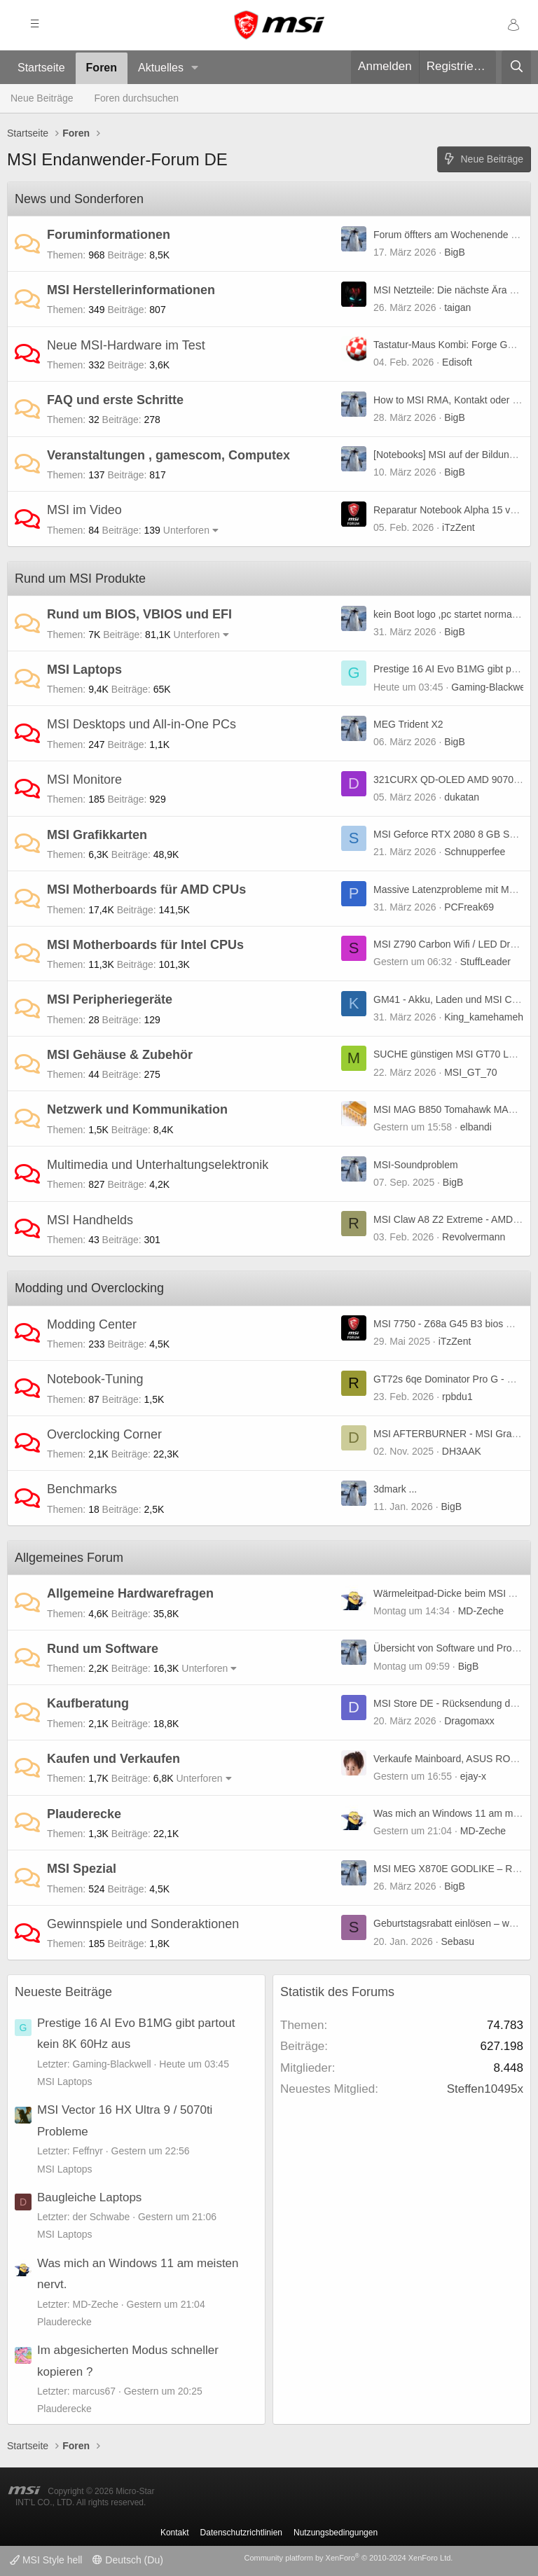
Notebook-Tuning (95, 1379)
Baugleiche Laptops (89, 2197)
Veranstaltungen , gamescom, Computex (168, 455)
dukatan (461, 797)
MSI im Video (84, 510)
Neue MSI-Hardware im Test (126, 345)
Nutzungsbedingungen (336, 2532)
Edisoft (457, 362)
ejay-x (473, 1776)
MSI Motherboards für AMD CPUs (146, 889)
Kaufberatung (88, 1703)
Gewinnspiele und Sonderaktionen (143, 1924)
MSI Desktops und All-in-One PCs (141, 724)
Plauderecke (84, 1814)
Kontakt (174, 2532)
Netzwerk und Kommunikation (137, 1109)
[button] (195, 68)
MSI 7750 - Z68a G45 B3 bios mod (449, 1323)
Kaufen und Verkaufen (113, 1759)
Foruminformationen (108, 235)
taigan (457, 307)
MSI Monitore (84, 780)
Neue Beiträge (42, 98)
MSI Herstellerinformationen (131, 290)
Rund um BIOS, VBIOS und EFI (139, 614)
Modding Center (92, 1324)
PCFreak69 (469, 907)
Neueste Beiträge (63, 1992)
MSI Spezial (81, 1869)
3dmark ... (395, 1489)
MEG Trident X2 (408, 724)
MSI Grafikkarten (97, 835)
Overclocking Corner (104, 1434)
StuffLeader (485, 961)
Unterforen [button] (186, 530)
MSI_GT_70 (470, 1072)
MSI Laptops (84, 670)
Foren (101, 68)
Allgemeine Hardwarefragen (130, 1593)
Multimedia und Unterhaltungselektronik (157, 1165)
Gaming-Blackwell (490, 687)
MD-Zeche (481, 1610)
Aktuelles (161, 68)
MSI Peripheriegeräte (109, 999)
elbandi (476, 1127)
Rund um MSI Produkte (80, 579)
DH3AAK (461, 1451)
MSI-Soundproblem (415, 1164)
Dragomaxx (469, 1720)
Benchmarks (82, 1489)
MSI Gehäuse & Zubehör (120, 1055)
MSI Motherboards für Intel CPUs (145, 945)
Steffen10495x (485, 2089)
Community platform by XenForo (348, 2558)
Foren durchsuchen (137, 98)
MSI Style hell (46, 2559)
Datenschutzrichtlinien (241, 2532)
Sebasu (457, 1941)
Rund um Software (102, 1649)
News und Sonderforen (79, 199)
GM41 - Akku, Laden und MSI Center (453, 999)
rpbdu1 (457, 1396)
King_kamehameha (486, 1017)
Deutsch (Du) (127, 2559)
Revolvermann (473, 1236)
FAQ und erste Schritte (115, 400)
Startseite (41, 68)
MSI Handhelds (90, 1220)
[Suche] (516, 67)
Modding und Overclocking (89, 1288)
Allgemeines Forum (69, 1558)
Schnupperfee (474, 851)
